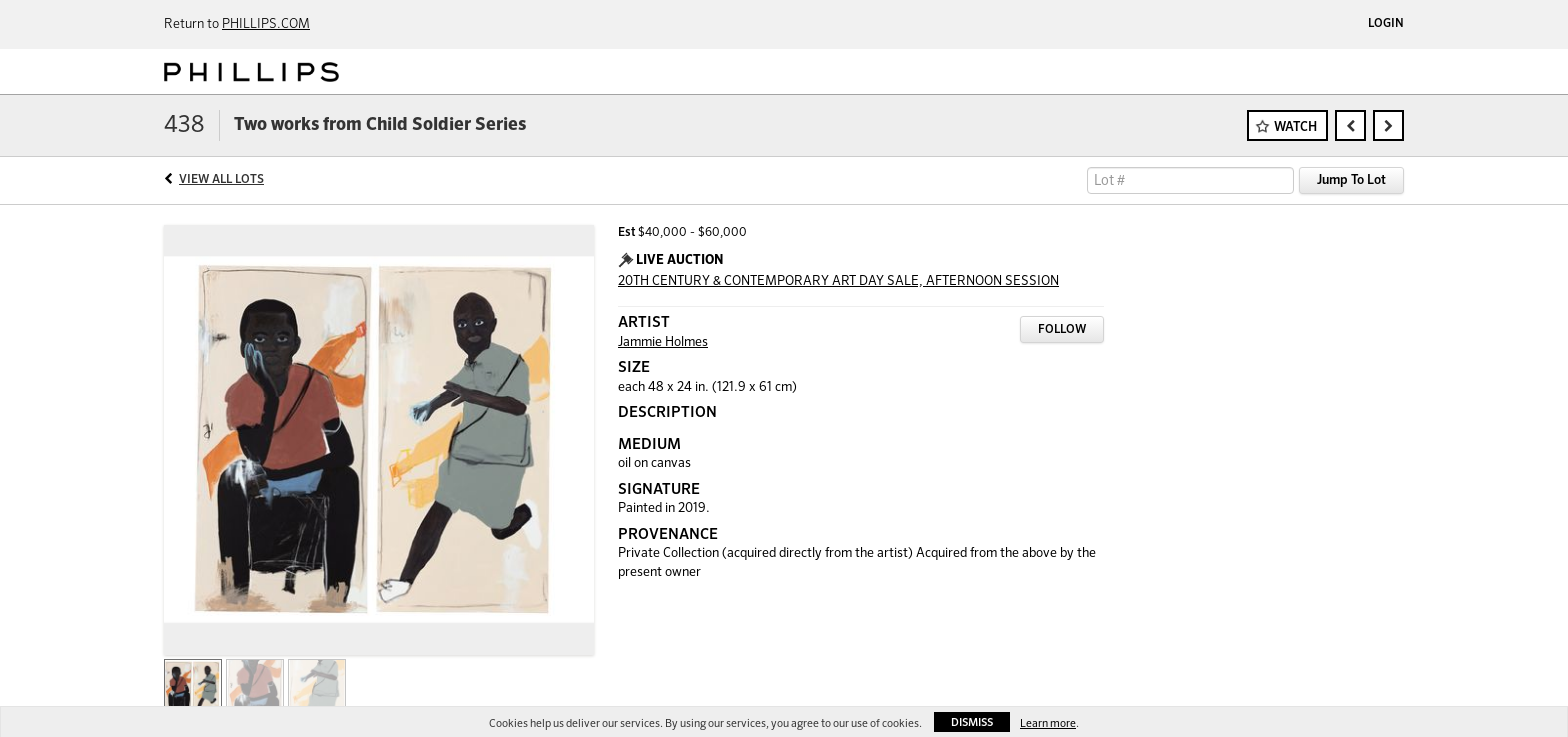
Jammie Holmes (663, 342)
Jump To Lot (1351, 180)
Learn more (1048, 723)
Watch (1295, 127)
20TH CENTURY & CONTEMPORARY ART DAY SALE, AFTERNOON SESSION (838, 281)
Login (1386, 24)
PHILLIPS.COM (266, 24)
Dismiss (972, 722)
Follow (1062, 330)
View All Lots (221, 180)
